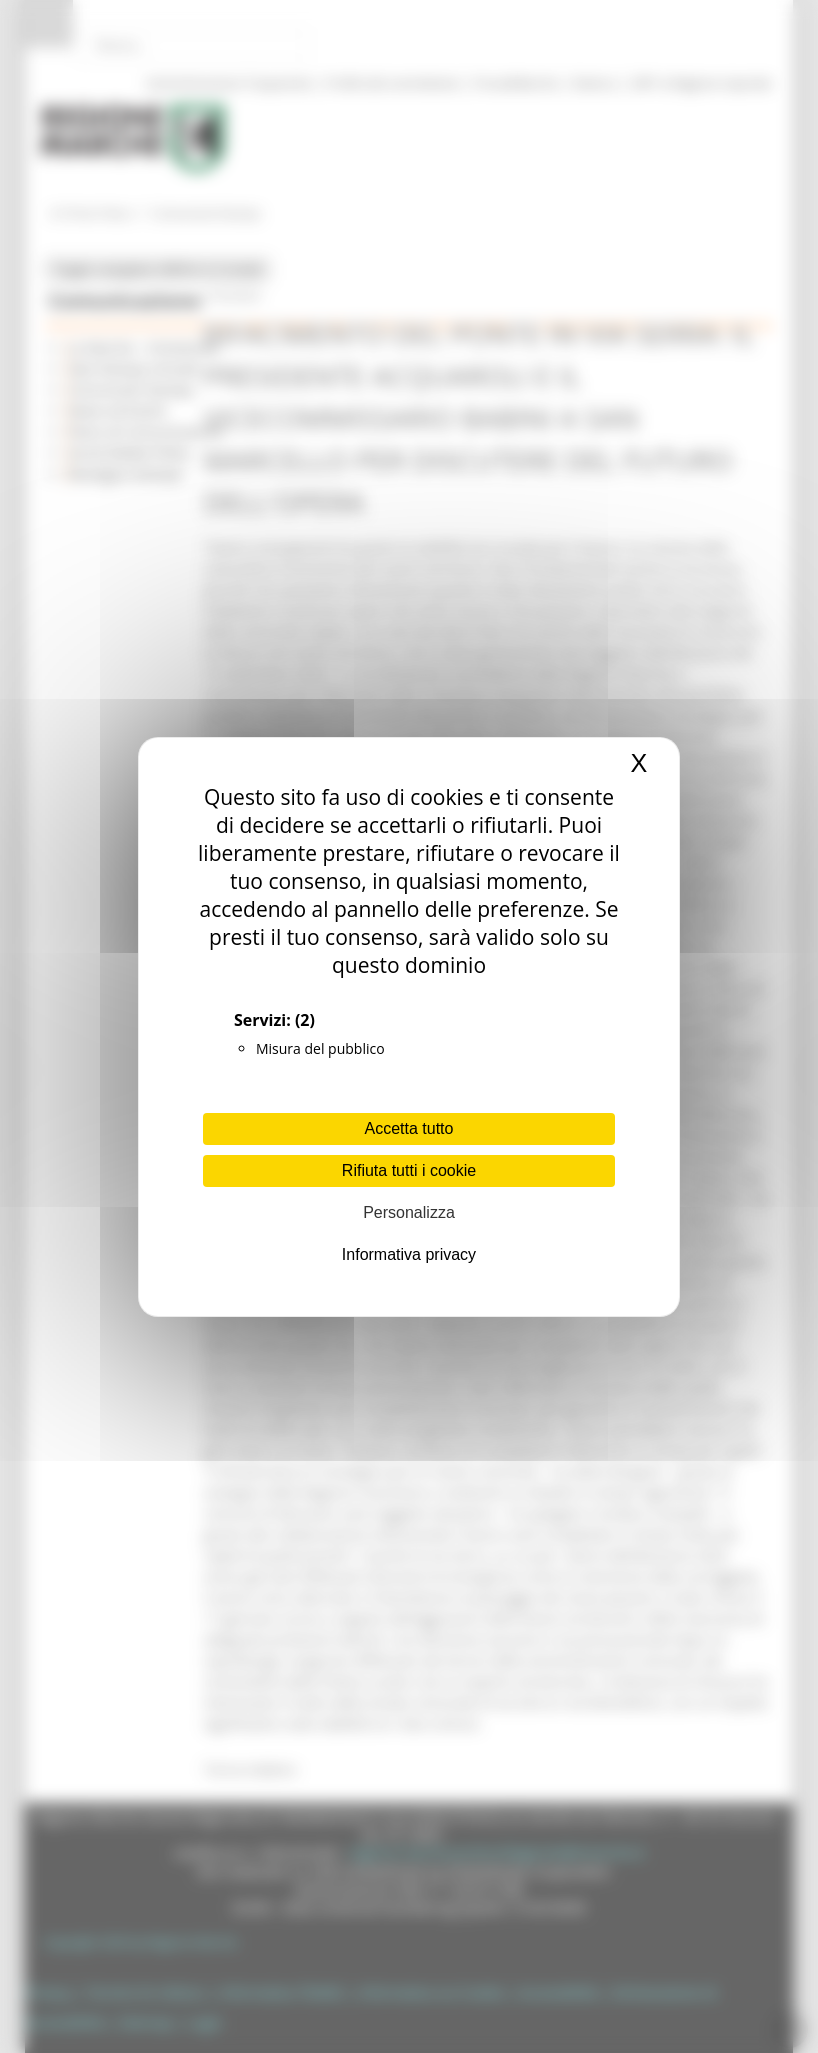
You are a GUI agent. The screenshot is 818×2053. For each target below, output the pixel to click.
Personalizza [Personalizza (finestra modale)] (409, 1212)
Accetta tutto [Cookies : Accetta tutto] (409, 1128)
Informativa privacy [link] (409, 1254)
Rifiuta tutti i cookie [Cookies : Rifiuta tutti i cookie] (409, 1170)
